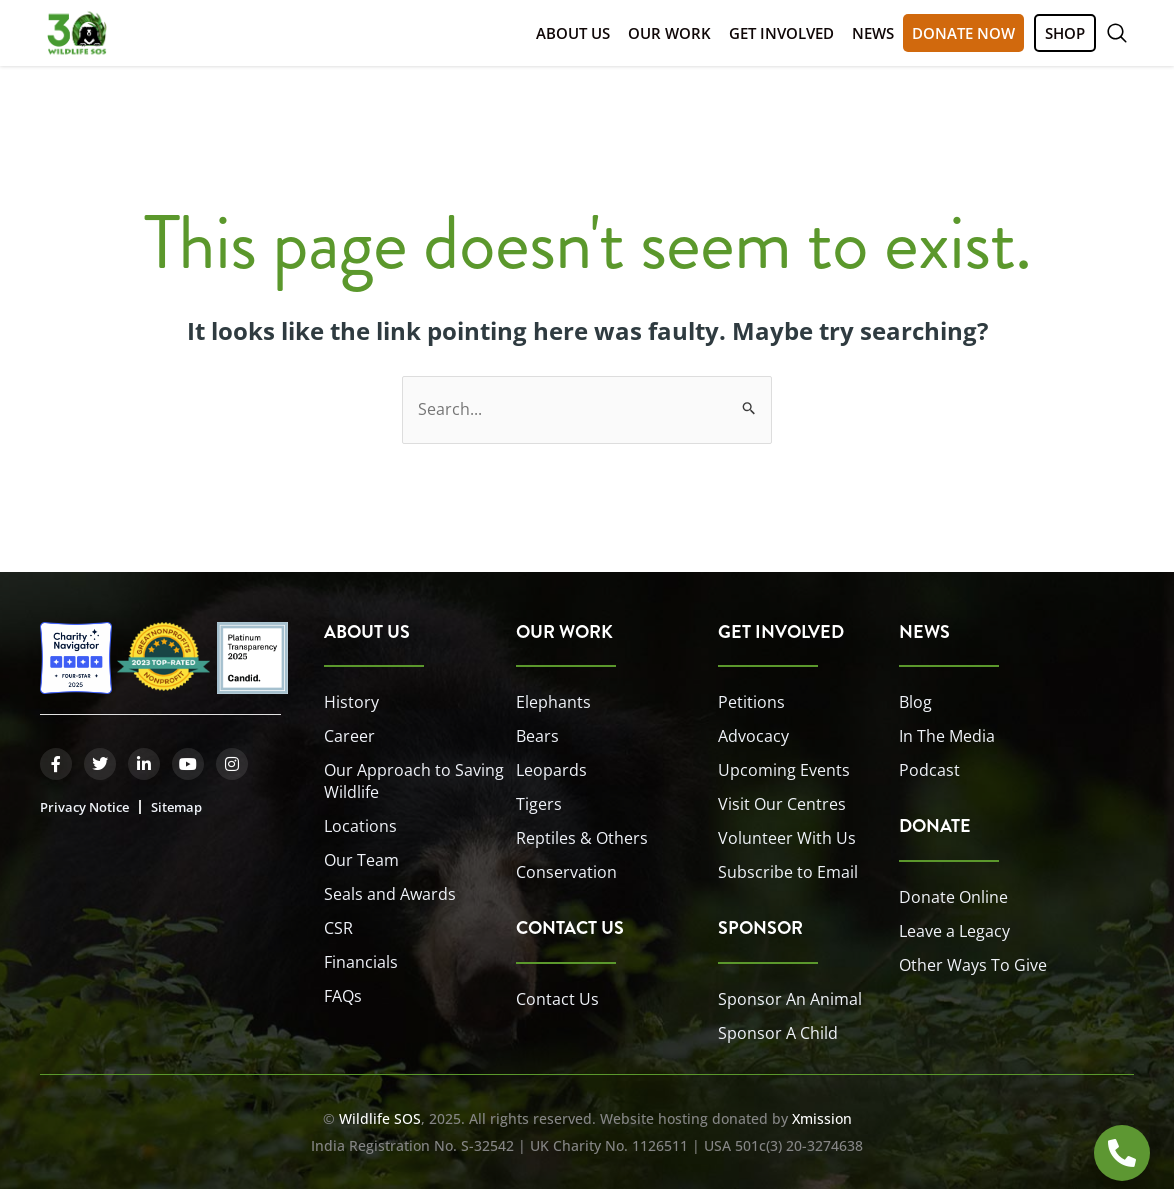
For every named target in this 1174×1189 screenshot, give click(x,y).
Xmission (822, 1118)
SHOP (1065, 33)
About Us (573, 33)
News (873, 33)
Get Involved (781, 33)
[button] (1117, 33)
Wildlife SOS (380, 1118)
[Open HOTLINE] (1122, 1153)
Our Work (669, 33)
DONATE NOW (963, 33)
